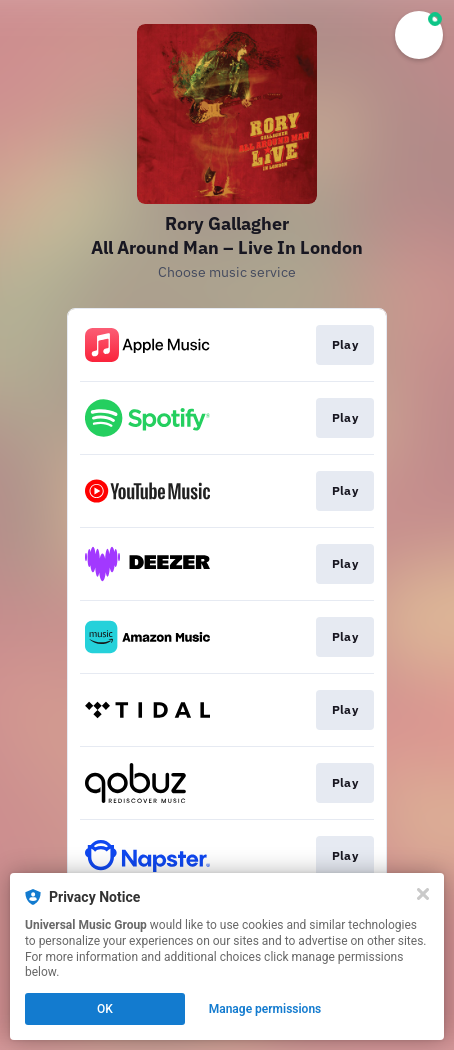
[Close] (423, 894)
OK (105, 1009)
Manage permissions (265, 1009)
